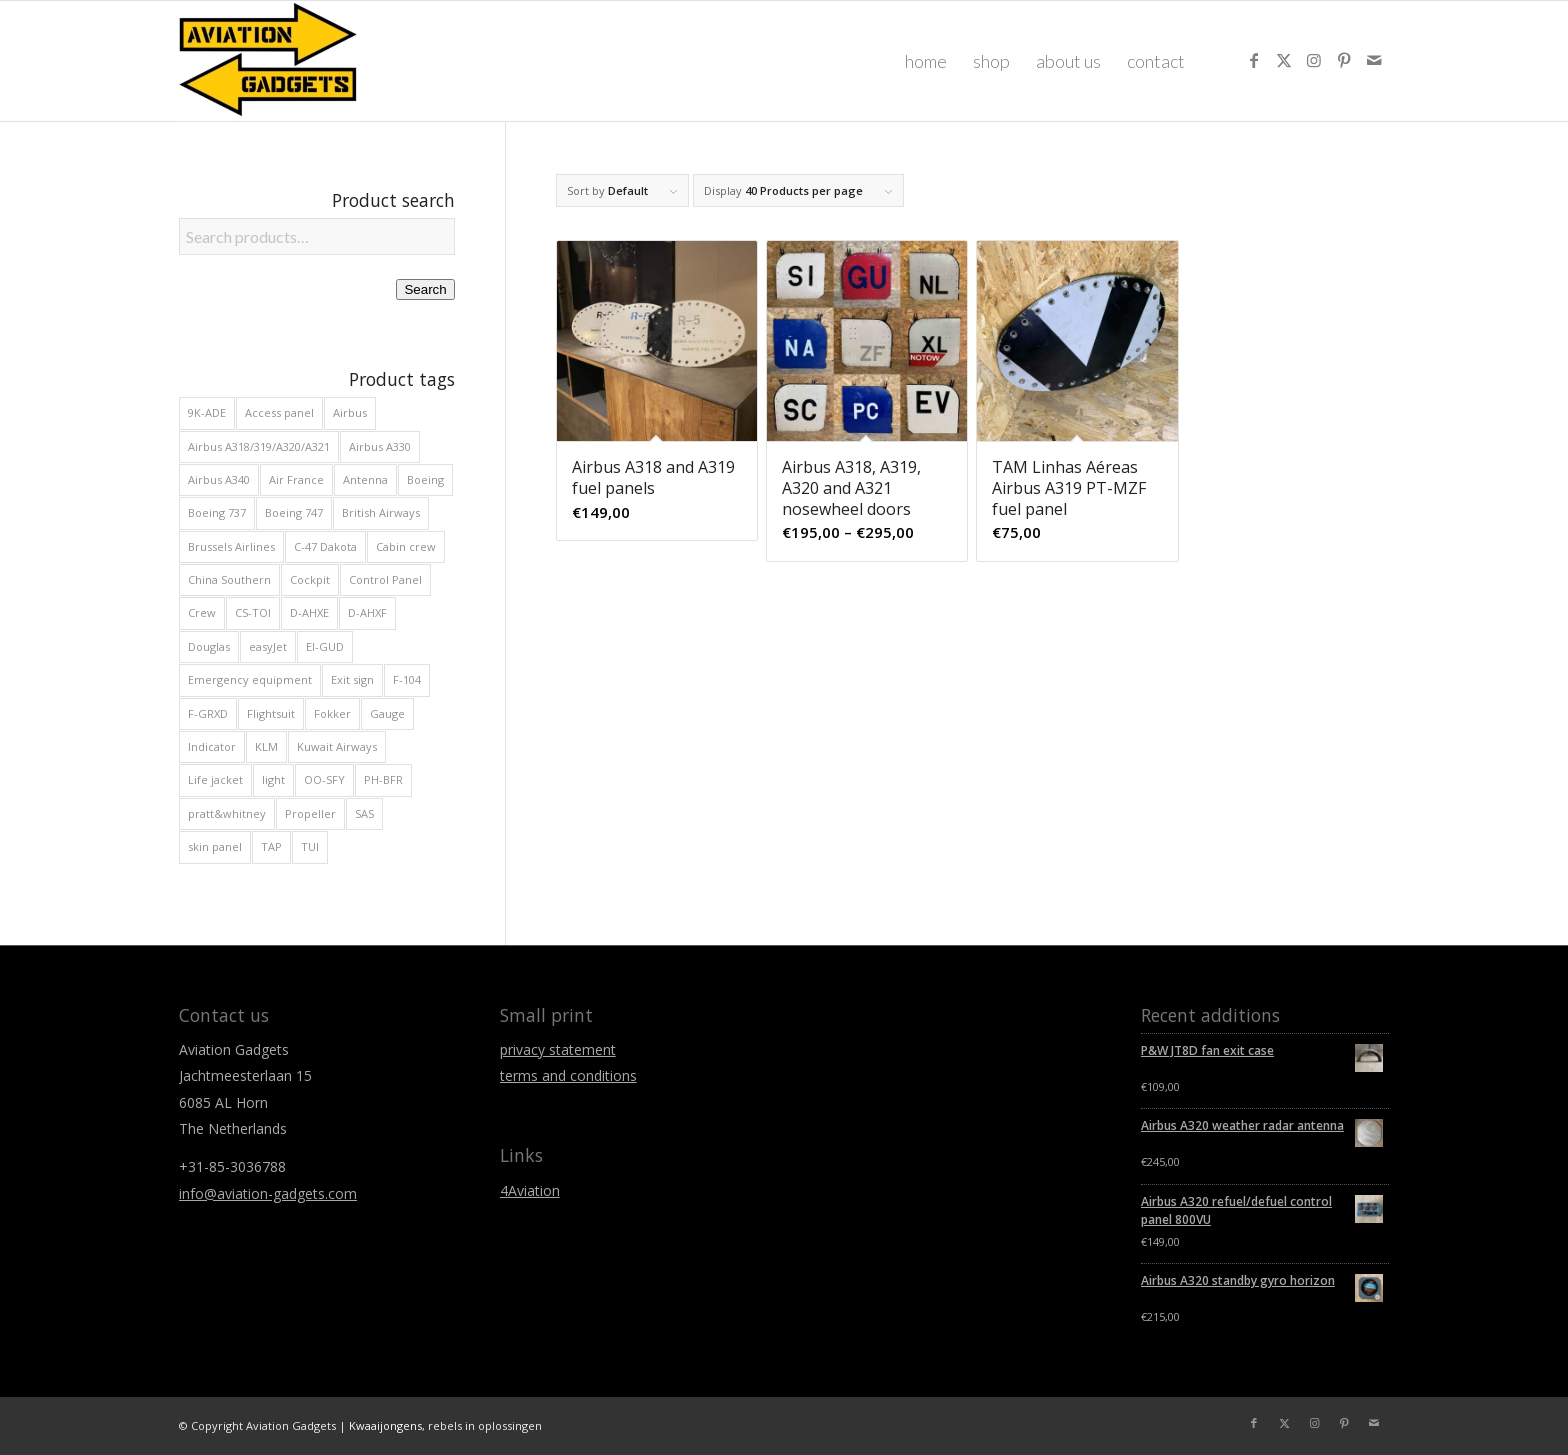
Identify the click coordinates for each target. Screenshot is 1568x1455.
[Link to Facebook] (1254, 60)
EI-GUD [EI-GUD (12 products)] (325, 646)
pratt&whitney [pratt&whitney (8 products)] (227, 813)
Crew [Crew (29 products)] (202, 612)
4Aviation (530, 1190)
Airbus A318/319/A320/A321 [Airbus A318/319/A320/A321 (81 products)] (259, 446)
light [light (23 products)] (273, 779)
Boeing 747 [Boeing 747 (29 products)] (294, 512)
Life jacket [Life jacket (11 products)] (215, 779)
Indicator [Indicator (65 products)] (212, 746)
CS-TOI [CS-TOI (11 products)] (253, 612)
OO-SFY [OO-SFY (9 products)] (324, 779)
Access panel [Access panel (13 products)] (279, 412)
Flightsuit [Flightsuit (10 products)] (271, 713)
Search (425, 289)
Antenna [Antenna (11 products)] (365, 479)
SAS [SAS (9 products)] (364, 813)
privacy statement (558, 1049)
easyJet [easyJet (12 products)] (268, 646)
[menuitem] (926, 61)
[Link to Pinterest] (1344, 60)
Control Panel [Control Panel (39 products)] (385, 579)
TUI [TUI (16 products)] (310, 846)
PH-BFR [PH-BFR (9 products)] (383, 779)
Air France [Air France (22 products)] (296, 479)
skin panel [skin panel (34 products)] (215, 846)
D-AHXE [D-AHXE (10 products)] (309, 612)
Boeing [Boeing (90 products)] (425, 479)
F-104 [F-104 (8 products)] (407, 679)
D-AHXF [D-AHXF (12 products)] (367, 612)
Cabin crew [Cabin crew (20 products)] (406, 546)
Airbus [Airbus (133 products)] (350, 412)
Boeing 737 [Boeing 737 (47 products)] (217, 512)
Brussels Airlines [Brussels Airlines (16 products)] (231, 546)
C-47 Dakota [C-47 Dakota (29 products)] (325, 546)
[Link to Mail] (1374, 60)
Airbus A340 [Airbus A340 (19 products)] (219, 479)
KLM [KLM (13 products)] (266, 746)
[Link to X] (1284, 60)
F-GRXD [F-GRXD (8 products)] (208, 713)
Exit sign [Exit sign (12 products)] (352, 679)
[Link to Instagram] (1314, 60)
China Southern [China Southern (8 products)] (229, 579)
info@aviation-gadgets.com (268, 1193)
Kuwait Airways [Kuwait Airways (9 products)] (337, 746)
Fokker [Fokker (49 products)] (332, 713)
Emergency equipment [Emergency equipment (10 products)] (250, 679)
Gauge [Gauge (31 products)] (387, 713)
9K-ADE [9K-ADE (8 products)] (207, 412)
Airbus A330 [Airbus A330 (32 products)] (380, 446)
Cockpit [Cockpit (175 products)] (310, 579)
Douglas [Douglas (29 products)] (209, 646)
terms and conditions (568, 1075)
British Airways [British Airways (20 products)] (381, 512)
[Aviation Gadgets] (268, 61)
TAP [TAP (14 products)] (271, 846)
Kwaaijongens (385, 1425)
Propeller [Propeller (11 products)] (310, 813)
